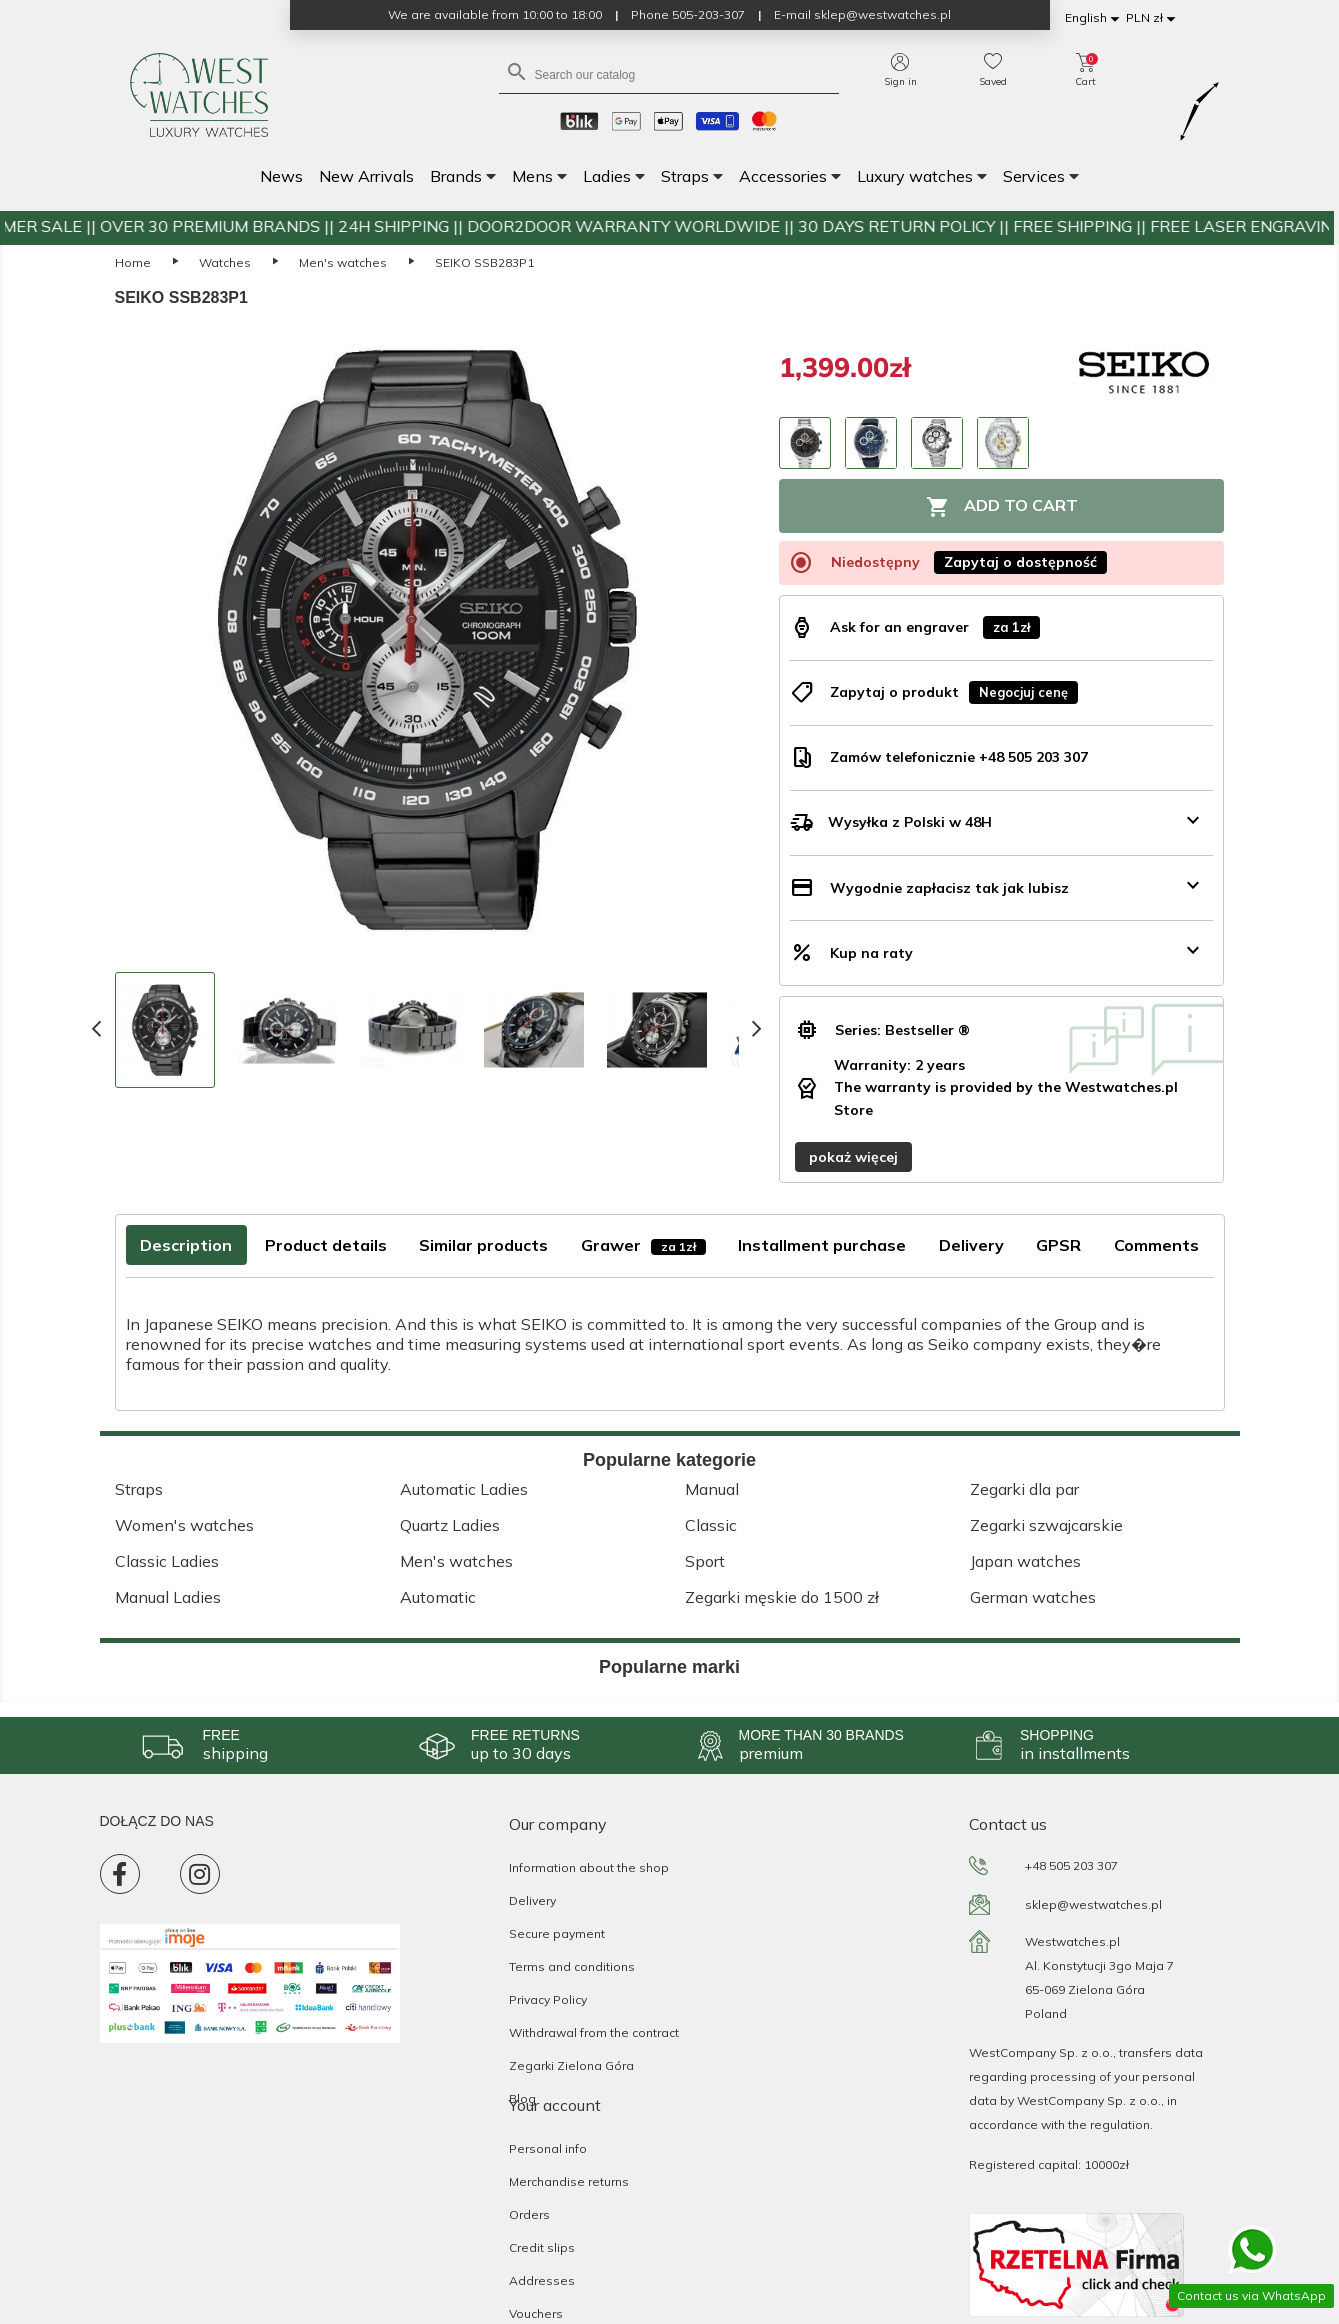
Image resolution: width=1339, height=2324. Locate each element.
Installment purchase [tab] (822, 1245)
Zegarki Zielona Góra (571, 2065)
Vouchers (536, 2313)
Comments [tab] (1156, 1245)
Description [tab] (186, 1245)
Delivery (532, 1900)
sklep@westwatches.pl (1093, 1904)
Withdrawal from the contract (594, 2032)
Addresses (542, 2280)
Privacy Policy (548, 1999)
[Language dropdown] (1095, 18)
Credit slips (542, 2247)
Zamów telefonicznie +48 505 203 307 (959, 757)
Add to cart (1002, 507)
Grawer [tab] (643, 1245)
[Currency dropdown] (1154, 18)
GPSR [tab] (1058, 1245)
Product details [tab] (326, 1245)
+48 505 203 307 (1071, 1865)
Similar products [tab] (483, 1245)
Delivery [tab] (971, 1245)
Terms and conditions (572, 1966)
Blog (522, 2098)
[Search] (669, 73)
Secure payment (557, 1933)
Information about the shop (589, 1867)
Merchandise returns (569, 2181)
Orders (529, 2214)
